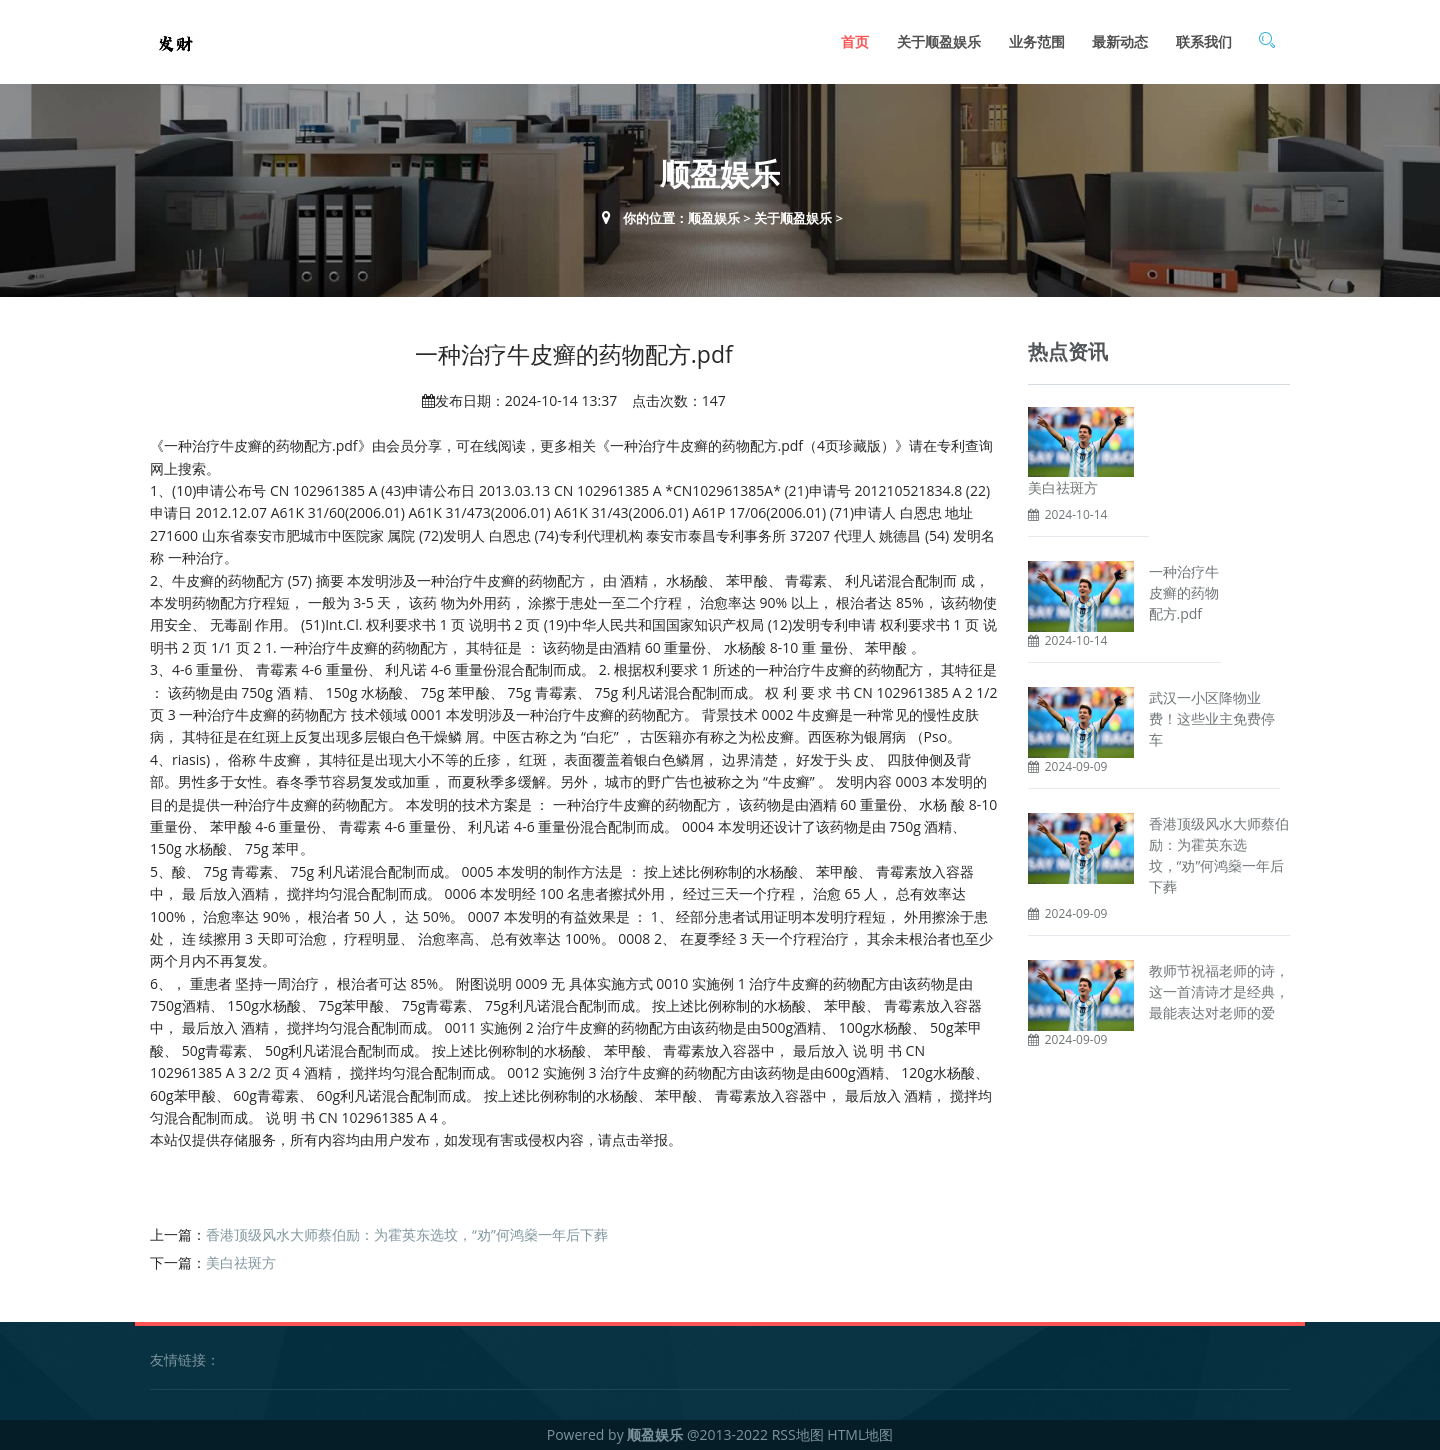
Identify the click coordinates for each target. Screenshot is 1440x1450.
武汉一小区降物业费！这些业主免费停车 (1212, 718)
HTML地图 (860, 1434)
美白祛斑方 (241, 1262)
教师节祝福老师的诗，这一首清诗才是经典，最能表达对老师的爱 (1219, 991)
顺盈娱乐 (714, 218)
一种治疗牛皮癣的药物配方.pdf (1184, 592)
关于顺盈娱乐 (939, 41)
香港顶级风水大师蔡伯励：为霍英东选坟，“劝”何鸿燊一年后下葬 (407, 1234)
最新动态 (1120, 41)
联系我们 (1204, 41)
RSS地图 (798, 1434)
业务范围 (1037, 41)
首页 (855, 41)
